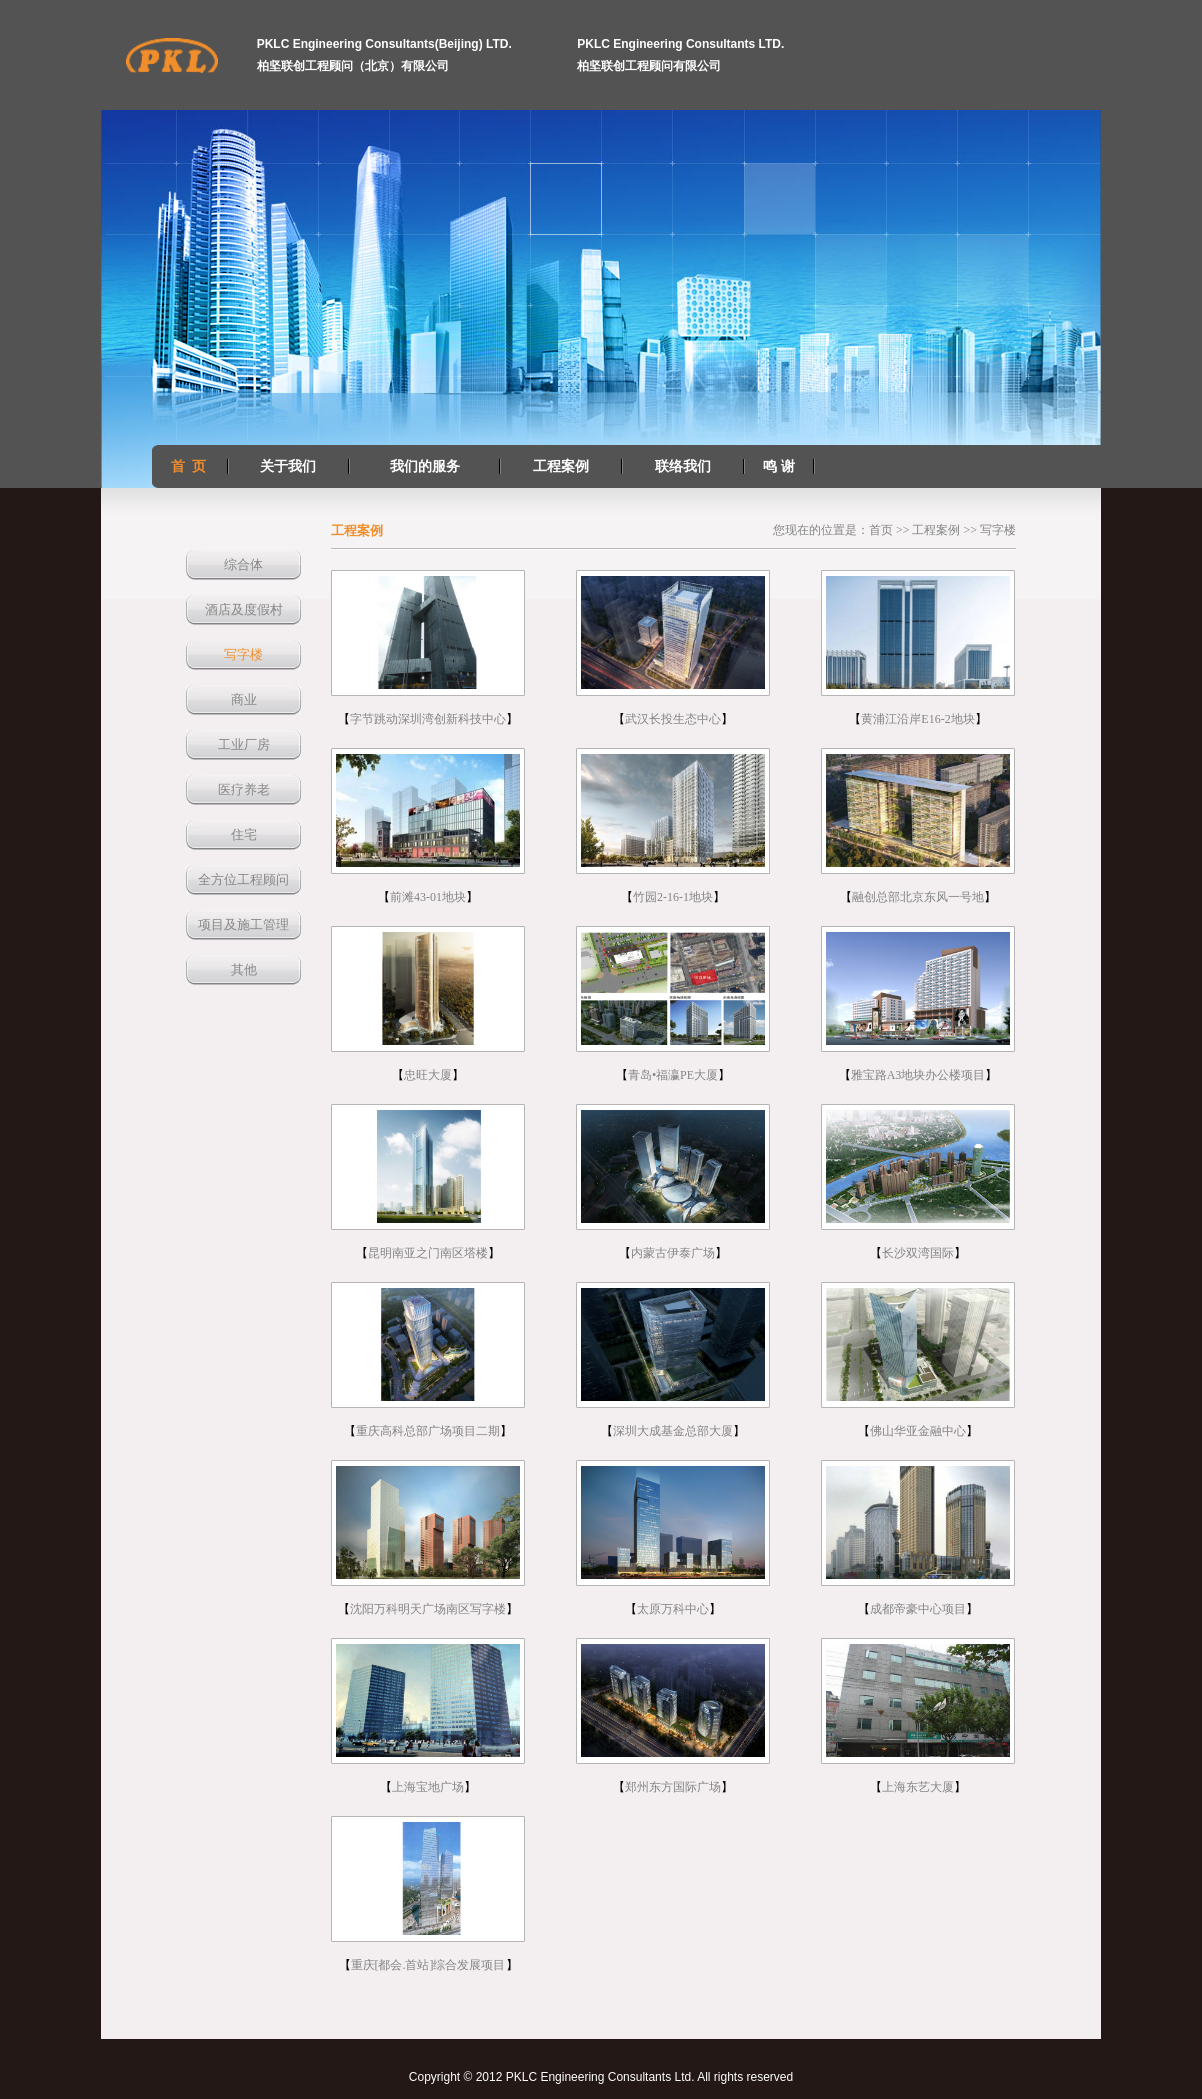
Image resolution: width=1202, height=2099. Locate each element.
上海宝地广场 (428, 1787)
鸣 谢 (779, 466)
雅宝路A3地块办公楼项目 (918, 1075)
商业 (244, 699)
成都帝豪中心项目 (918, 1609)
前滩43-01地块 (428, 897)
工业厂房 (244, 744)
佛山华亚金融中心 (918, 1431)
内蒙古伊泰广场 (673, 1253)
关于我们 (288, 466)
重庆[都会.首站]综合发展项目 (428, 1965)
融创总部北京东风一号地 (918, 897)
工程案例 (561, 466)
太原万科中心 (673, 1609)
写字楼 (243, 654)
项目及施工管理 (243, 924)
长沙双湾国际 (918, 1253)
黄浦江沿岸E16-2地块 (917, 719)
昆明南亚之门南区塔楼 (428, 1253)
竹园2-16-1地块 (673, 897)
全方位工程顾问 (243, 879)
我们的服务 (425, 466)
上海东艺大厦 (918, 1787)
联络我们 (683, 466)
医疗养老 (244, 789)
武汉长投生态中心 (673, 719)
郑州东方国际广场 (673, 1787)
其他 (244, 969)
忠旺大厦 (428, 1075)
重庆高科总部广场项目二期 (428, 1431)
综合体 (243, 564)
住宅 (244, 834)
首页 (881, 530)
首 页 (188, 466)
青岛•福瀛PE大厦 (673, 1075)
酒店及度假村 (244, 609)
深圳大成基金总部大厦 (673, 1431)
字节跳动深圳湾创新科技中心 (428, 719)
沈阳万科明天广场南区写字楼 (428, 1609)
